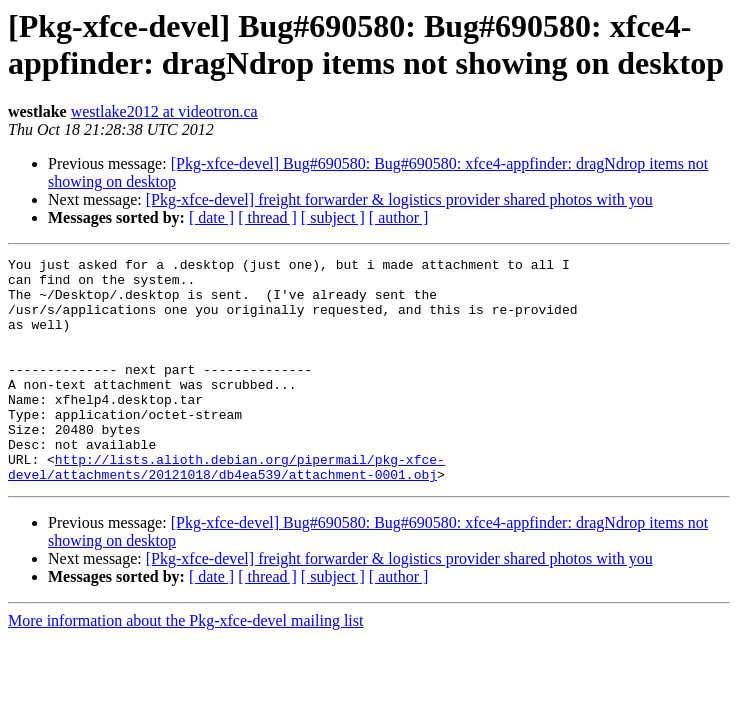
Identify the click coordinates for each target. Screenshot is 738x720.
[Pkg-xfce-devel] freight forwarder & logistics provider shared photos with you (399, 199)
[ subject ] (333, 217)
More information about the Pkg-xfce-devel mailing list (185, 665)
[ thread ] (267, 217)
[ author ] (399, 217)
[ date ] (211, 217)
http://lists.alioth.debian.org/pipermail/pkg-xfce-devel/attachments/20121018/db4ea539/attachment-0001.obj (226, 510)
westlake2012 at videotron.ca (164, 111)
